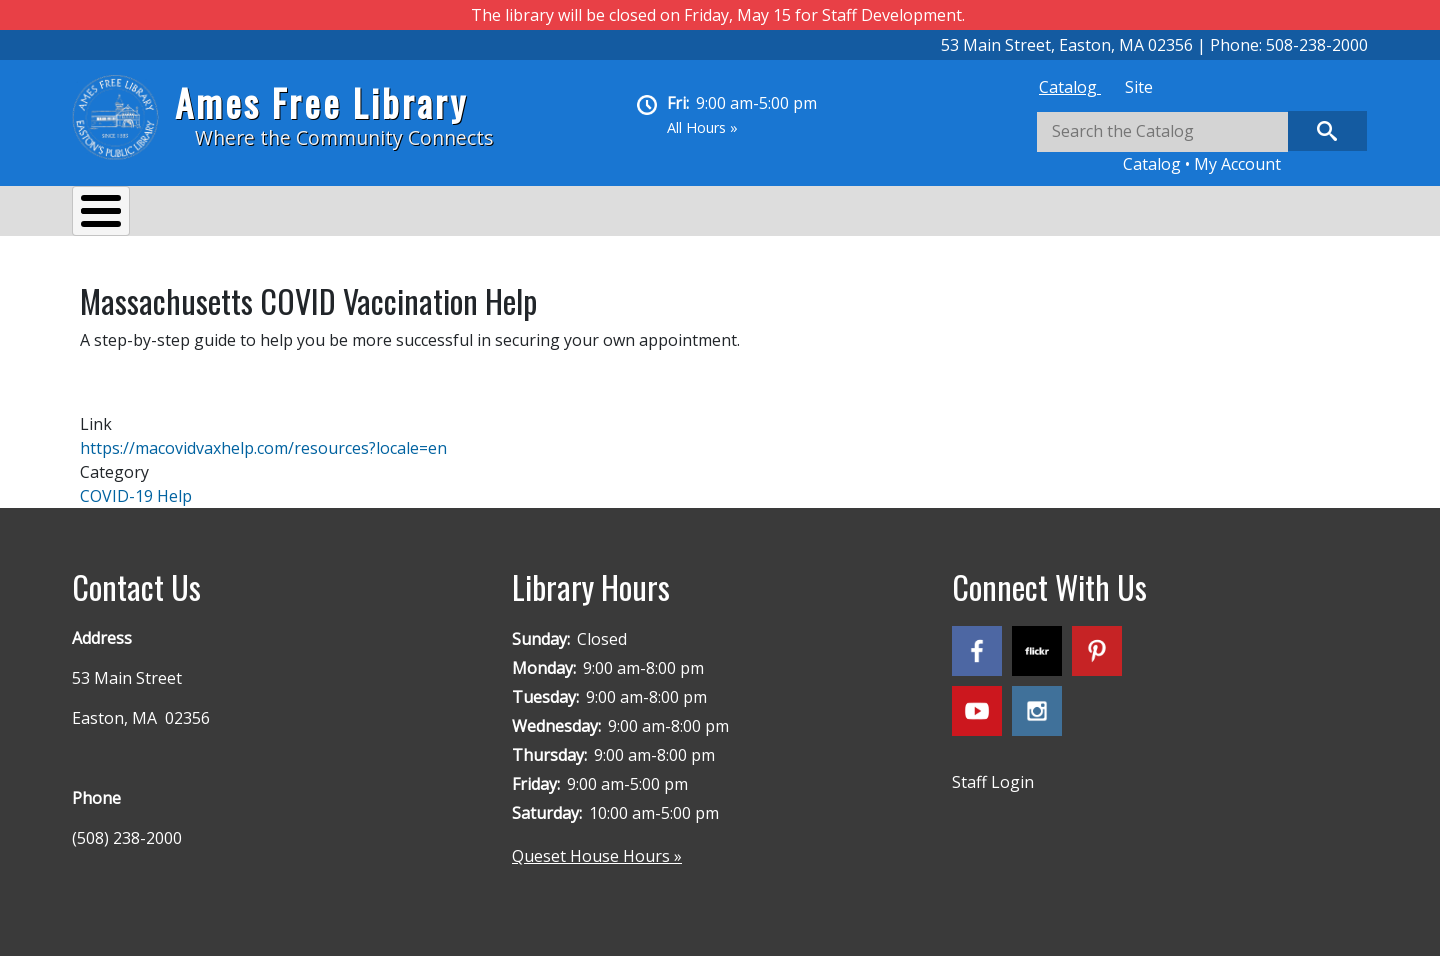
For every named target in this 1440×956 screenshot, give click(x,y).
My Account (1237, 164)
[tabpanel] (1202, 143)
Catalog (1070, 87)
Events (328, 214)
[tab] (1070, 87)
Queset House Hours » (597, 846)
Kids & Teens (630, 214)
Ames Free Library (321, 102)
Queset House (772, 214)
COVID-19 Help (136, 486)
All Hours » (702, 127)
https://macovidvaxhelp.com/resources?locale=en (263, 438)
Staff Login (993, 772)
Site (1139, 87)
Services (232, 214)
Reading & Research (467, 214)
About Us (127, 214)
